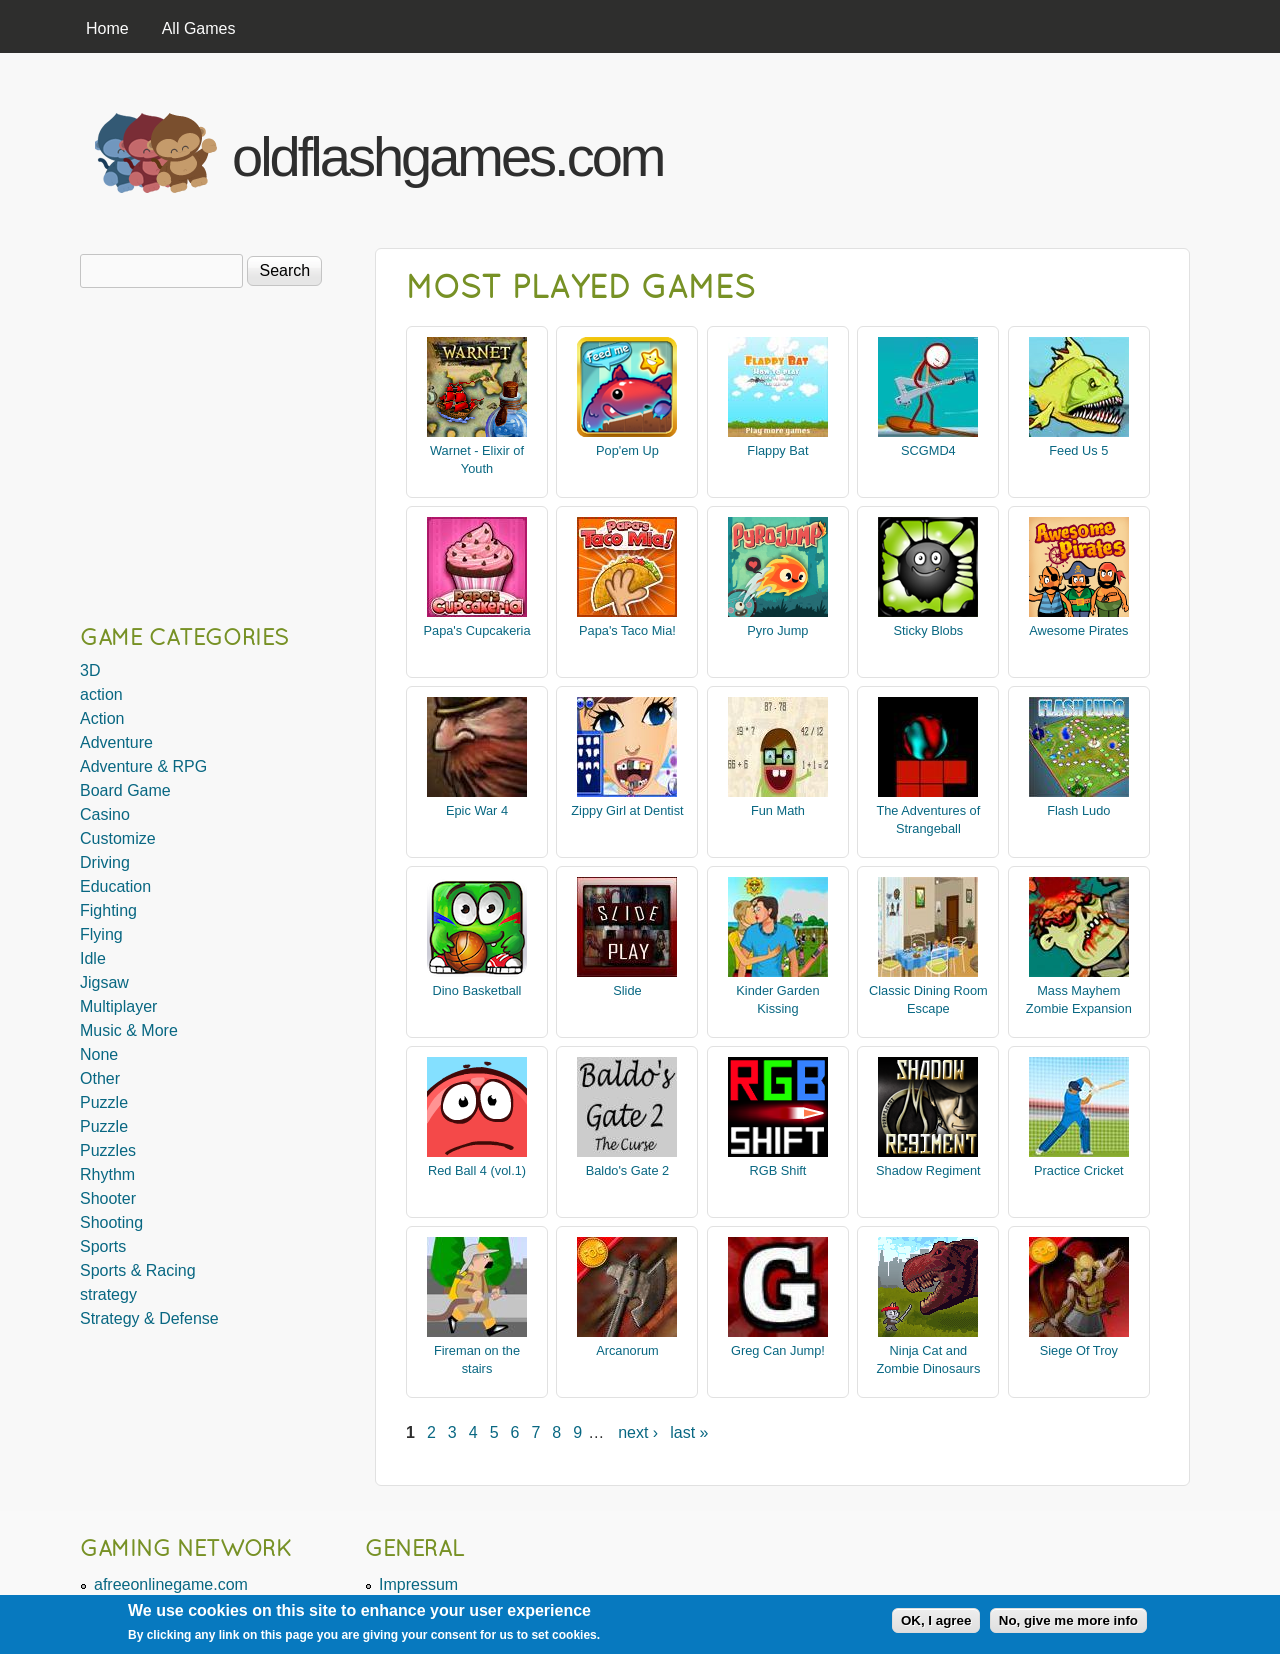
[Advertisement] (951, 148)
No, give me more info (1068, 1620)
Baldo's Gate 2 (628, 1170)
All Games (199, 28)
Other (100, 1078)
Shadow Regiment (928, 1170)
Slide (627, 990)
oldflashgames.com (447, 156)
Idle (93, 958)
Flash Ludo (1078, 810)
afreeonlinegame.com (171, 1584)
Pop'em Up (627, 450)
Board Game (125, 790)
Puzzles (108, 1150)
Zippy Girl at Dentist (627, 810)
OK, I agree (936, 1620)
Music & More (129, 1030)
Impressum (418, 1584)
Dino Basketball (477, 990)
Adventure (116, 742)
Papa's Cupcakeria (476, 630)
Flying (101, 934)
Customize (118, 838)
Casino (105, 814)
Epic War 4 (477, 810)
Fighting (108, 910)
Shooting (111, 1222)
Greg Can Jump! (778, 1350)
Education (115, 886)
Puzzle (104, 1102)
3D (90, 670)
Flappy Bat (777, 450)
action (101, 694)
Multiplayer (118, 1006)
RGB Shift (777, 1170)
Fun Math (778, 810)
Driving (105, 862)
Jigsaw (104, 982)
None (99, 1054)
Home (107, 28)
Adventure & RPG (143, 766)
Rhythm (107, 1174)
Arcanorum (627, 1350)
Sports (103, 1246)
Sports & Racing (138, 1270)
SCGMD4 (928, 450)
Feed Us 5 (1078, 450)
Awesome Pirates (1078, 630)
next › (638, 1432)
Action (102, 718)
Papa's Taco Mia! (627, 630)
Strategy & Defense (149, 1318)
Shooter (108, 1198)
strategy (108, 1294)
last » (689, 1432)
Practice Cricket (1079, 1170)
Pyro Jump (777, 630)
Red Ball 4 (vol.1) (477, 1170)
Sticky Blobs (929, 630)
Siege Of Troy (1079, 1350)
